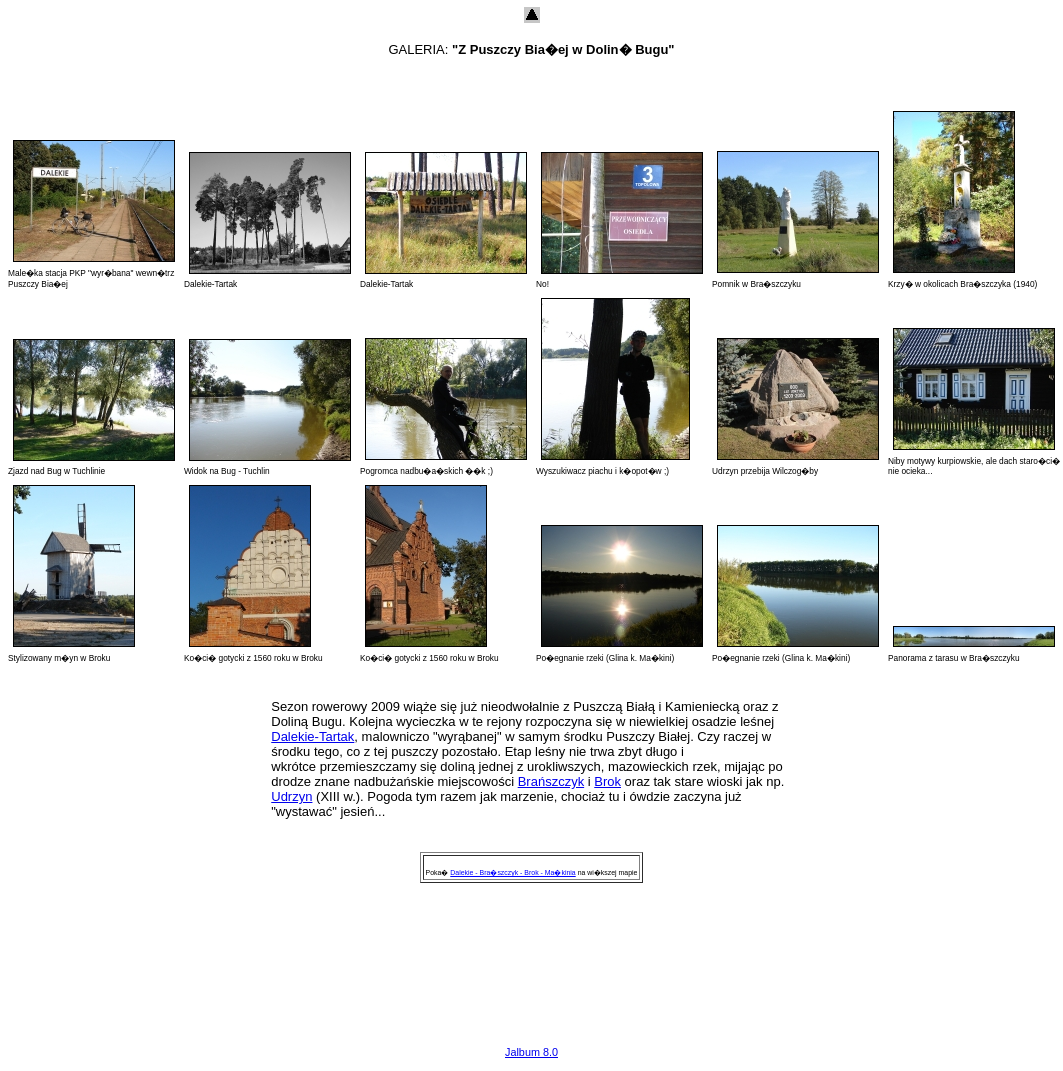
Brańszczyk (551, 781)
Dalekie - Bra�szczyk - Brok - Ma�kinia (512, 872)
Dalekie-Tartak (312, 736)
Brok (607, 781)
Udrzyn (291, 796)
